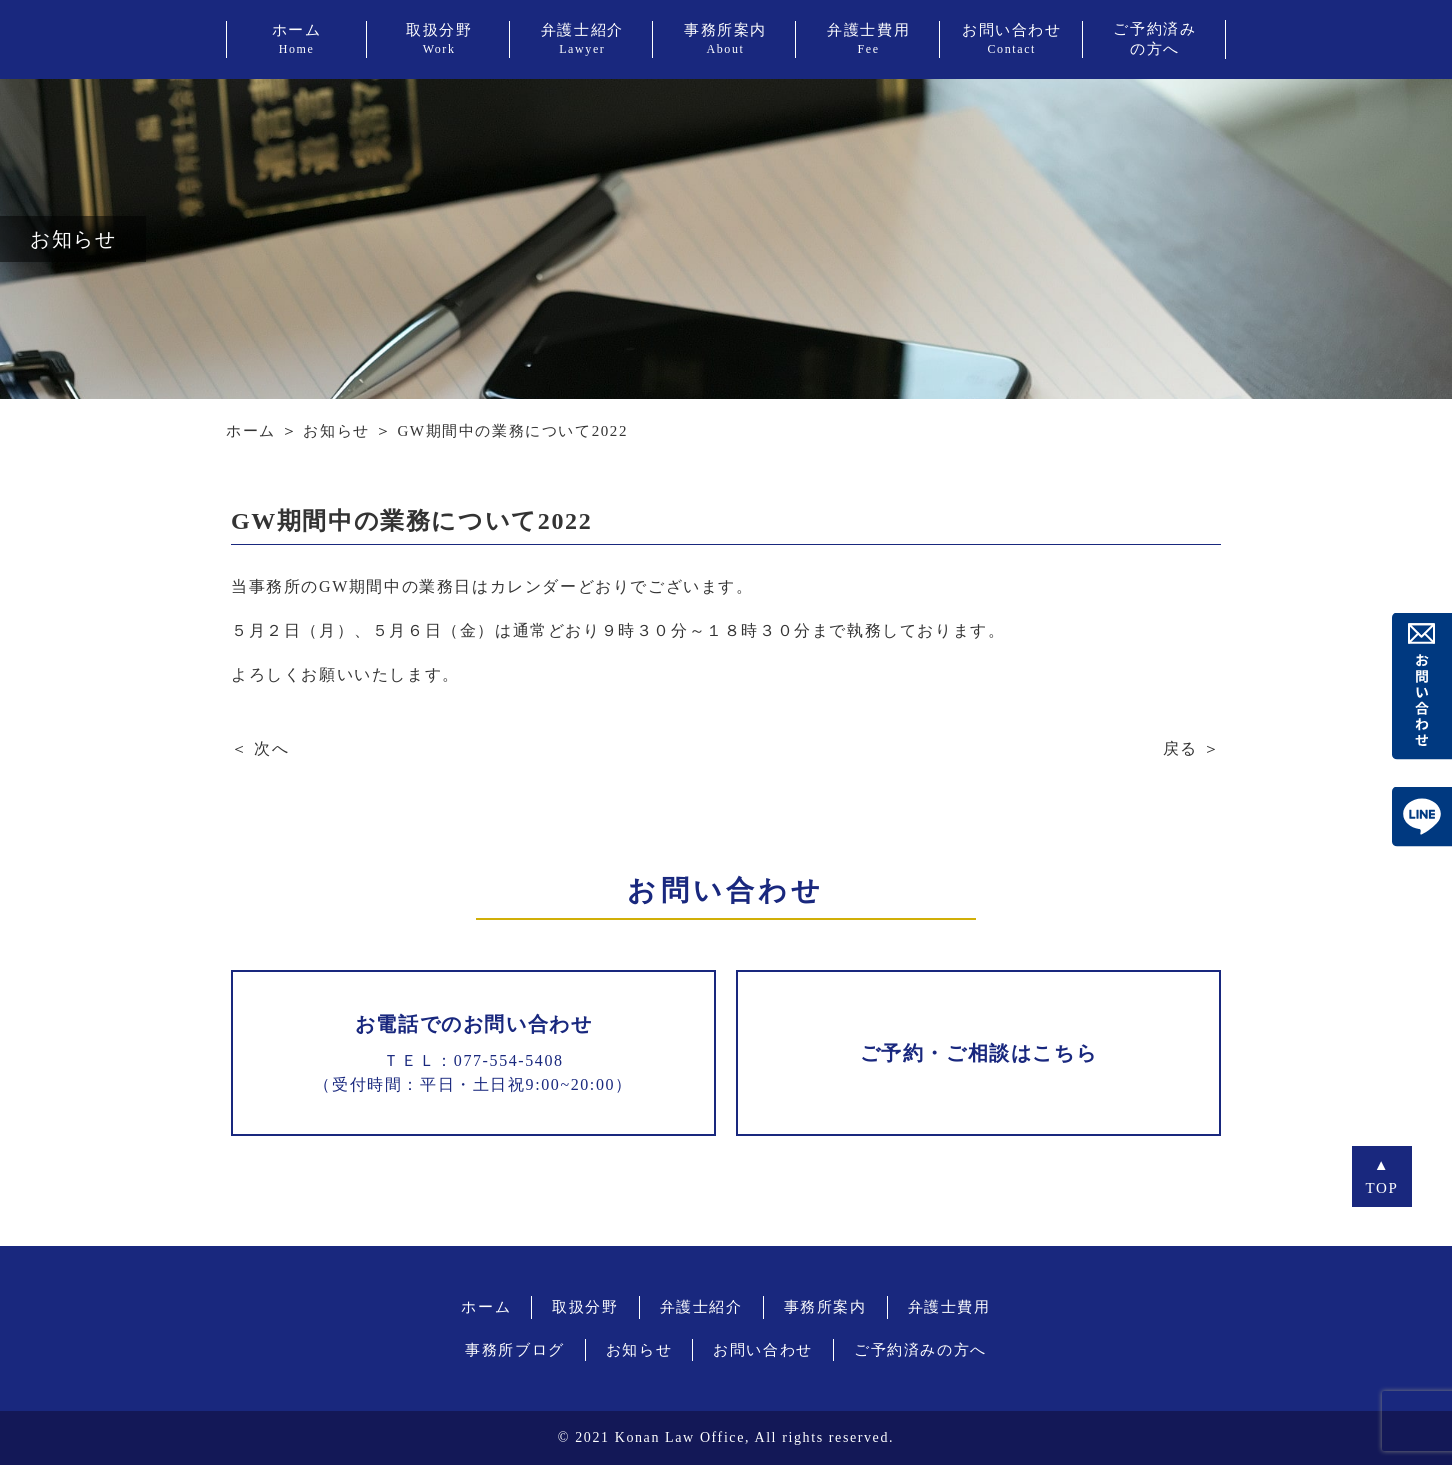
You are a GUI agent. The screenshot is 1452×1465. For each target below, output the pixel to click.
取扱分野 (585, 1307)
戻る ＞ (1192, 748)
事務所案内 (825, 1307)
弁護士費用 (949, 1307)
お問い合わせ (763, 1350)
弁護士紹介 (701, 1307)
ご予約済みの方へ (920, 1350)
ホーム (251, 431)
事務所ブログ (515, 1350)
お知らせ (336, 431)
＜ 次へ (260, 748)
